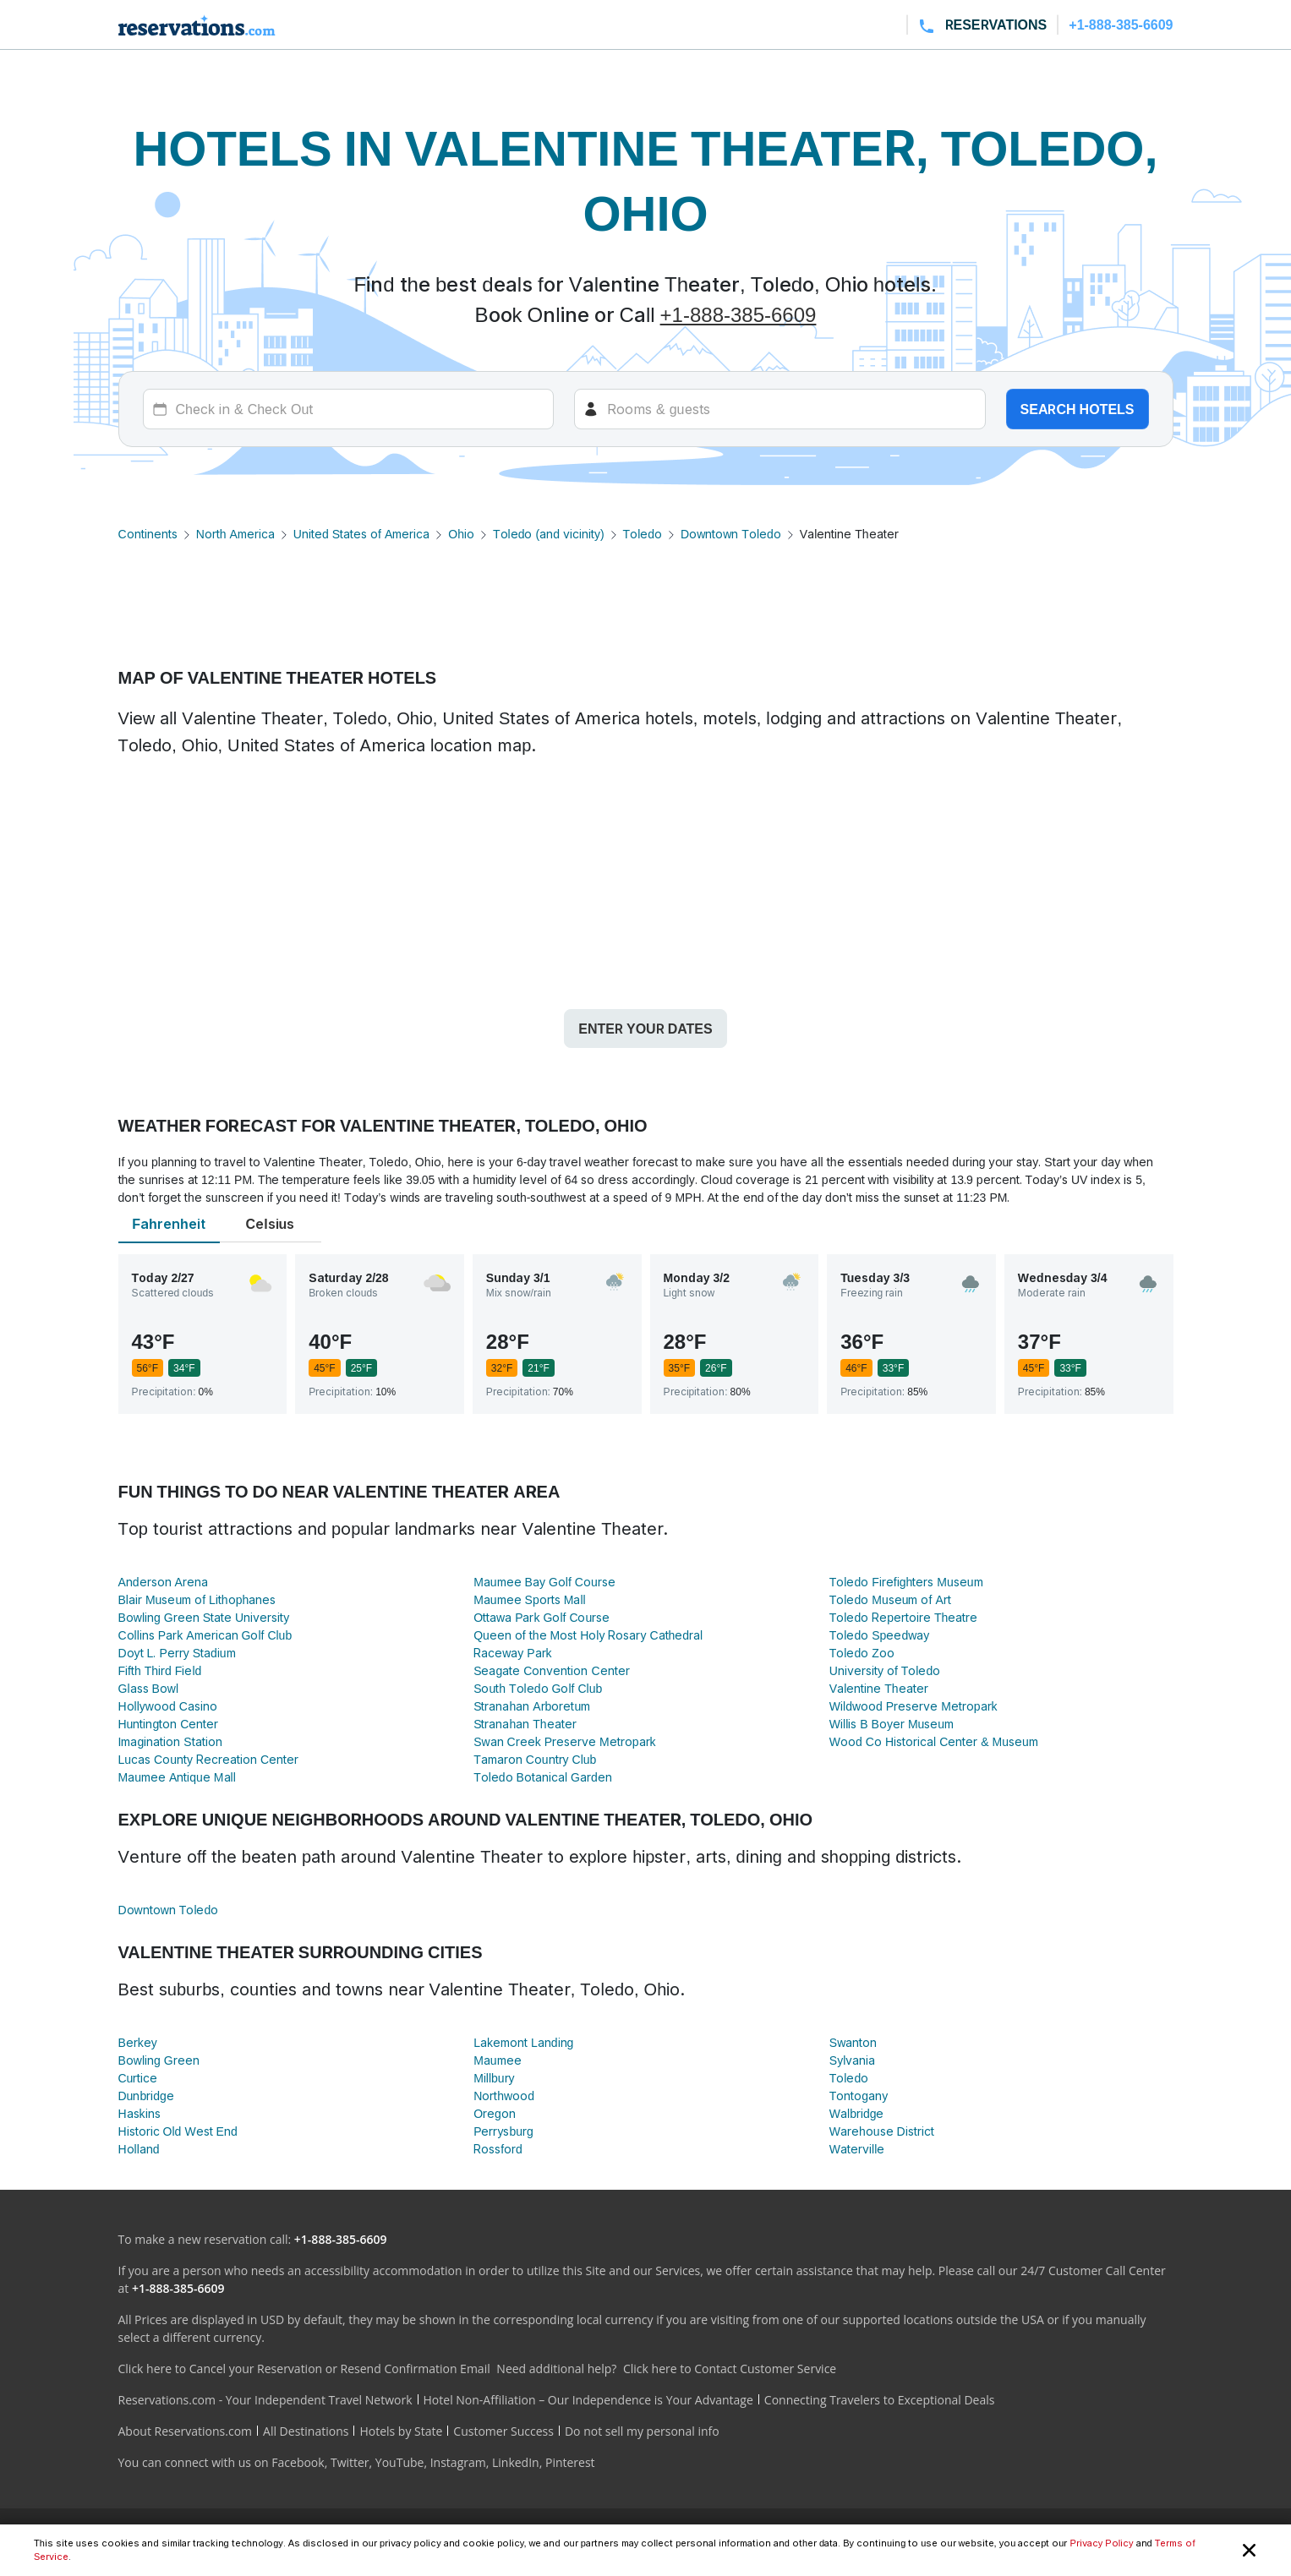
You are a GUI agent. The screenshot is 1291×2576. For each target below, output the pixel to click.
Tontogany (858, 2095)
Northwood (503, 2095)
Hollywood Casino (167, 1706)
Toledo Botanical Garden (542, 1777)
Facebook (297, 2462)
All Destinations (305, 2431)
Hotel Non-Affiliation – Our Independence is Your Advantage (588, 2400)
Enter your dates (645, 1028)
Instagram (458, 2462)
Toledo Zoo (861, 1652)
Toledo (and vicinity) (548, 534)
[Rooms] (780, 409)
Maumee (497, 2060)
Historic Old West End (178, 2131)
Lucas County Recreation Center (208, 1759)
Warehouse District (881, 2131)
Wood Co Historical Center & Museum (933, 1741)
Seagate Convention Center (551, 1670)
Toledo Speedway (879, 1635)
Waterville (856, 2149)
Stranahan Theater (524, 1723)
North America (235, 534)
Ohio (461, 534)
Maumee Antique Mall (177, 1777)
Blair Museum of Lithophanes (197, 1599)
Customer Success (503, 2431)
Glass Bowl (148, 1688)
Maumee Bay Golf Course (544, 1582)
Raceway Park (512, 1652)
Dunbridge (146, 2095)
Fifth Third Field (160, 1670)
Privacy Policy (1101, 2543)
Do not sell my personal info (642, 2431)
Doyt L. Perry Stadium (177, 1652)
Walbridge (856, 2113)
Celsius (270, 1223)
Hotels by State (400, 2431)
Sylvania (852, 2060)
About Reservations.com (185, 2431)
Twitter (350, 2462)
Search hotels (1077, 409)
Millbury (493, 2078)
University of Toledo (884, 1670)
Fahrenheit (168, 1223)
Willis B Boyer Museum (891, 1723)
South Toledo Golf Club (537, 1688)
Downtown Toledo (731, 534)
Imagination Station (170, 1741)
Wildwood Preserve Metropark (913, 1706)
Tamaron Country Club (534, 1759)
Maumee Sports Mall (529, 1599)
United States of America (361, 534)
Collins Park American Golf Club (205, 1635)
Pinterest (570, 2462)
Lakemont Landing (523, 2042)
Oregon (494, 2113)
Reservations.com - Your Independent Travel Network (265, 2400)
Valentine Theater (878, 1688)
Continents (148, 534)
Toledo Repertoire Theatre (903, 1617)
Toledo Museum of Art (890, 1599)
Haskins (139, 2113)
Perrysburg (503, 2131)
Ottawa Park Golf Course (541, 1617)
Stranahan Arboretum (531, 1706)
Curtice (138, 2078)
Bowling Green (159, 2060)
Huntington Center (168, 1723)
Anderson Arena (163, 1582)
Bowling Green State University (204, 1617)
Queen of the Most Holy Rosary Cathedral (588, 1635)
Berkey (137, 2042)
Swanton (853, 2042)
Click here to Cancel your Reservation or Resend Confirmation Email (304, 2368)
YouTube (399, 2462)
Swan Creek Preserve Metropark (564, 1741)
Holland (139, 2149)
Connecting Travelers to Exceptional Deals (879, 2400)
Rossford (497, 2149)
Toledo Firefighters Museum (906, 1582)
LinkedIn (515, 2462)
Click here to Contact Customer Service (729, 2368)
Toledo (642, 534)
